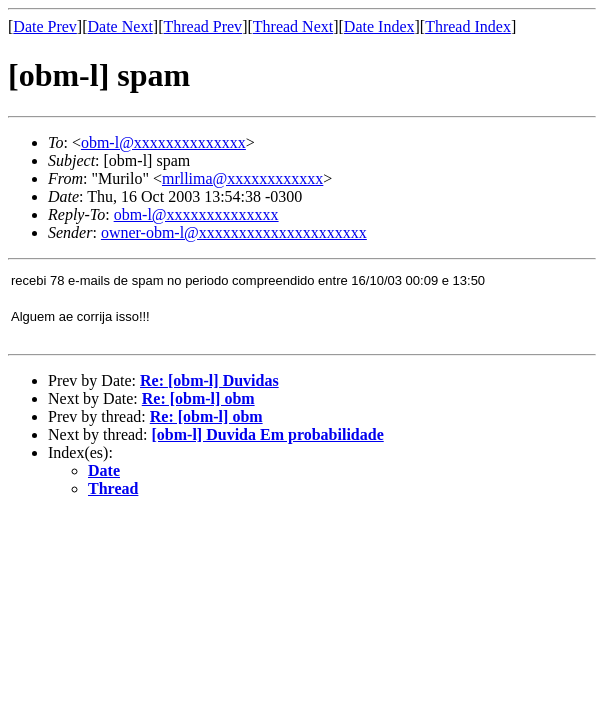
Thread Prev (202, 26)
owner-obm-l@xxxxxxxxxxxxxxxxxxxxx (234, 232)
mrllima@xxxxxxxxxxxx (242, 178)
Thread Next (293, 26)
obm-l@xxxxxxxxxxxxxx (163, 142)
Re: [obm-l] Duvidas (209, 380)
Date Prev (45, 26)
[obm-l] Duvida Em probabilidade (268, 434)
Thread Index (468, 26)
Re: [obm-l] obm (198, 398)
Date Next (120, 26)
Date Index (379, 26)
